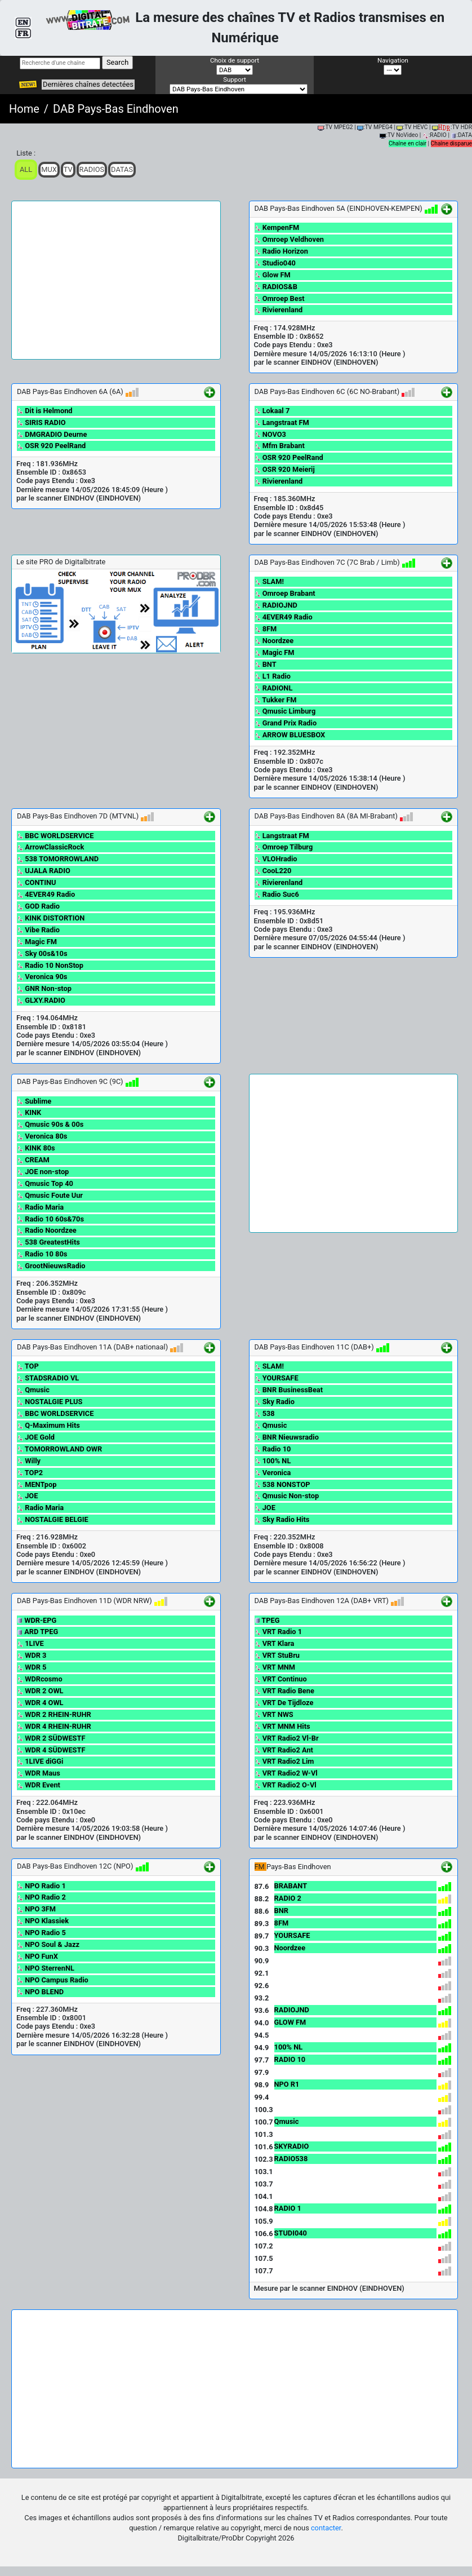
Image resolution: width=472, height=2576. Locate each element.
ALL (26, 169)
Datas (122, 169)
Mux (49, 169)
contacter (326, 2528)
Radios (92, 169)
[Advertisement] (116, 280)
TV (68, 169)
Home (24, 109)
